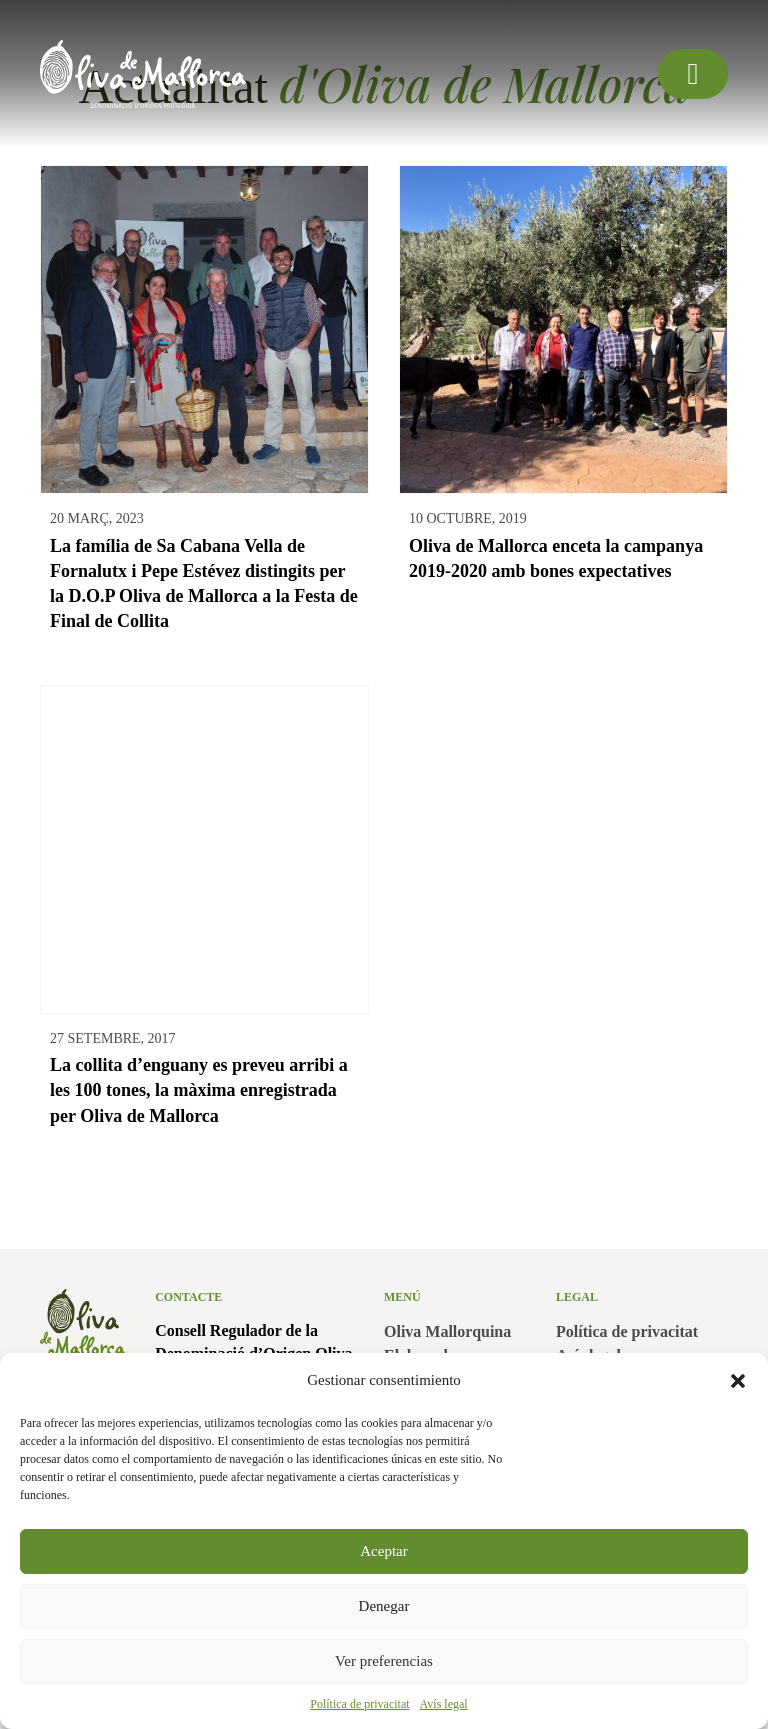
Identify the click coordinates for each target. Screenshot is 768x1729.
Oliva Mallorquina (447, 1331)
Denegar (384, 1606)
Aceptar (383, 1551)
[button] (738, 1381)
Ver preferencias (384, 1661)
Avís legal (444, 1704)
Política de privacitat (359, 1704)
